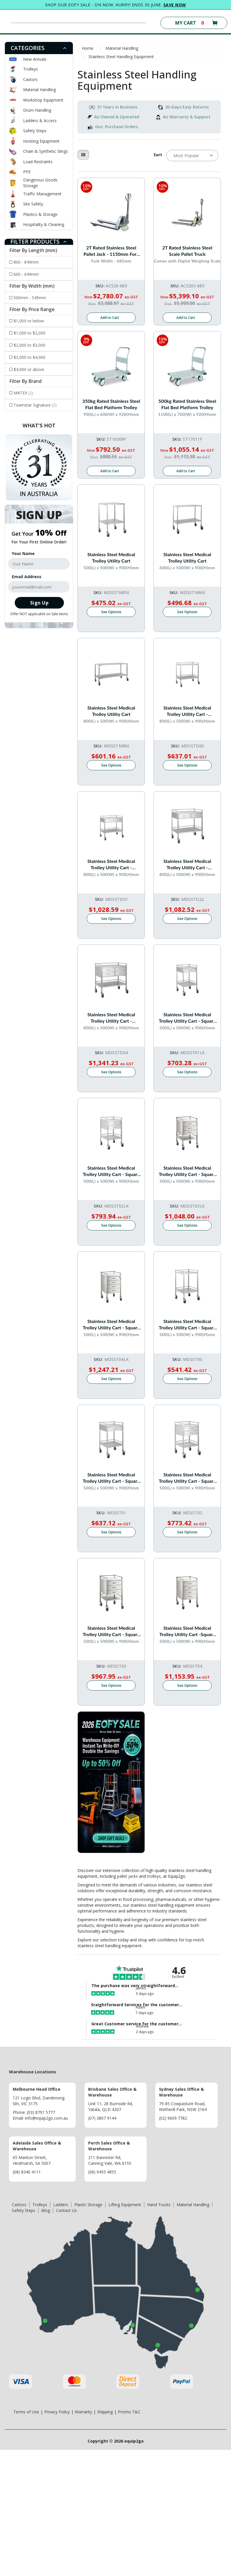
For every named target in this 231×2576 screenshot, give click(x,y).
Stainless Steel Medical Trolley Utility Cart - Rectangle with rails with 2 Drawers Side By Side (187, 864)
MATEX (23, 393)
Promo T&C (129, 2412)
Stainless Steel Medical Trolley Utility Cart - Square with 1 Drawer (187, 1018)
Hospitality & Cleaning (43, 224)
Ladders (60, 2204)
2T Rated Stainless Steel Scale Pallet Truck (187, 251)
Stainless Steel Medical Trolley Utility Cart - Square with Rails (187, 1324)
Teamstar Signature (35, 405)
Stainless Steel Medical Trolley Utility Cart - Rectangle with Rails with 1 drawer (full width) (111, 864)
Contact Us (66, 2210)
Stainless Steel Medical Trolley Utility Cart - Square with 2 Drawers (111, 1171)
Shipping (105, 2412)
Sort (158, 154)
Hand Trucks (159, 2204)
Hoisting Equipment (41, 141)
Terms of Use (26, 2412)
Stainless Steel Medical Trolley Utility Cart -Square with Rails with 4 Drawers (187, 1631)
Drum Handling (37, 110)
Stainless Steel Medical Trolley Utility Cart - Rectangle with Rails (187, 711)
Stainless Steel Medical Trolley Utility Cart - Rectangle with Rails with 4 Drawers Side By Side (111, 1018)
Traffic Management (42, 193)
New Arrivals (35, 59)
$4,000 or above (29, 369)
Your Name (23, 553)
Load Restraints (38, 161)
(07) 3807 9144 (102, 2118)
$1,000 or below (29, 321)
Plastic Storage (88, 2204)
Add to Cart (109, 317)
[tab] (39, 48)
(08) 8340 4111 (27, 2172)
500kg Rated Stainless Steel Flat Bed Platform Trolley (187, 404)
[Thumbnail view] (83, 155)
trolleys (154, 1876)
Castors (30, 79)
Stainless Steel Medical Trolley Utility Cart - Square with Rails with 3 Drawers (111, 1631)
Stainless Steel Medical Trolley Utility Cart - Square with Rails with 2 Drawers (187, 1478)
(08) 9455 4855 (102, 2172)
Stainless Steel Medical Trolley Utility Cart (111, 557)
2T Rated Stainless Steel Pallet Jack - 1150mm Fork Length (111, 251)
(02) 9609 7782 (173, 2118)
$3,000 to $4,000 (29, 357)
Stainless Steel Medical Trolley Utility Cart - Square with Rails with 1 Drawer (111, 1478)
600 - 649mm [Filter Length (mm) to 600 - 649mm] (26, 274)
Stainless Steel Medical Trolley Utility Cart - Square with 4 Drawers (111, 1324)
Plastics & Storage (40, 214)
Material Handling (39, 89)
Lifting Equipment (124, 2204)
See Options (111, 611)
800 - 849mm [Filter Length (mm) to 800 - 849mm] (26, 262)
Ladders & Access (40, 120)
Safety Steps (35, 130)
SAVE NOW (174, 5)
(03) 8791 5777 (41, 2112)
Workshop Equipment (43, 100)
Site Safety (33, 204)
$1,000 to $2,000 (29, 333)
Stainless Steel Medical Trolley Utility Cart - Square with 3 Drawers (187, 1171)
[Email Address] (39, 587)
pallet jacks (127, 1876)
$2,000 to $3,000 (29, 345)
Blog (45, 2210)
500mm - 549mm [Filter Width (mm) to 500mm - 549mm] (30, 297)
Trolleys (30, 69)
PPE (27, 171)
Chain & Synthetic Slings (45, 151)
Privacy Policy (57, 2412)
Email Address (26, 576)
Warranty (83, 2412)
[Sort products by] (192, 155)
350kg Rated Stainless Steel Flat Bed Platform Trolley (111, 404)
